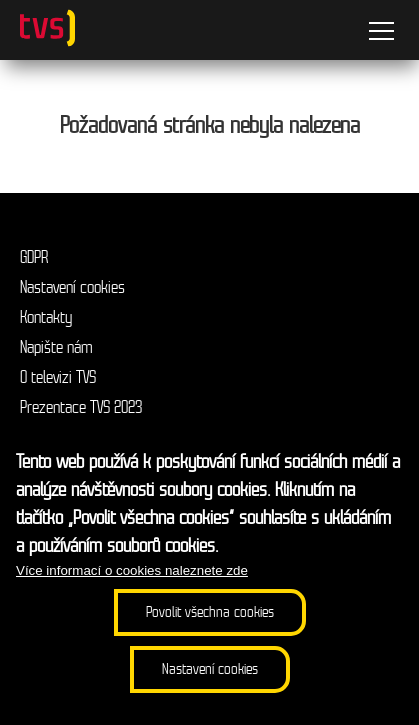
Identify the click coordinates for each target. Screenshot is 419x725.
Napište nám (56, 347)
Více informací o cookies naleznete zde (132, 570)
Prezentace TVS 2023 (81, 407)
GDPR (34, 257)
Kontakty (46, 317)
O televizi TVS (58, 377)
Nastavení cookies (72, 287)
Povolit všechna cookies (210, 612)
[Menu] (381, 33)
